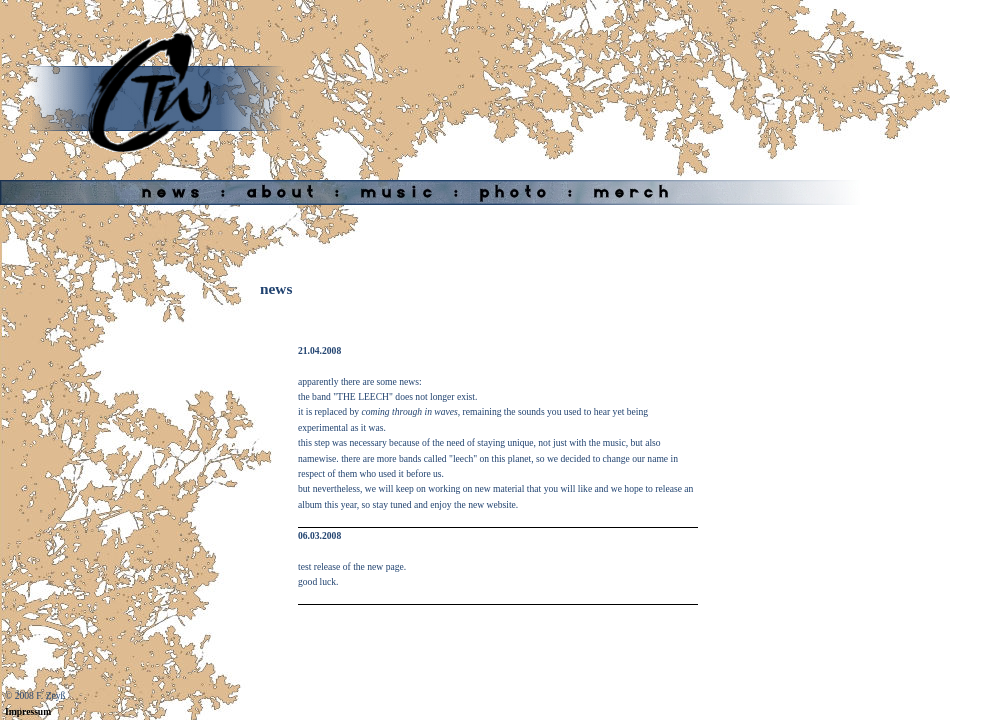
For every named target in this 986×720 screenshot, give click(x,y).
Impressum (28, 711)
